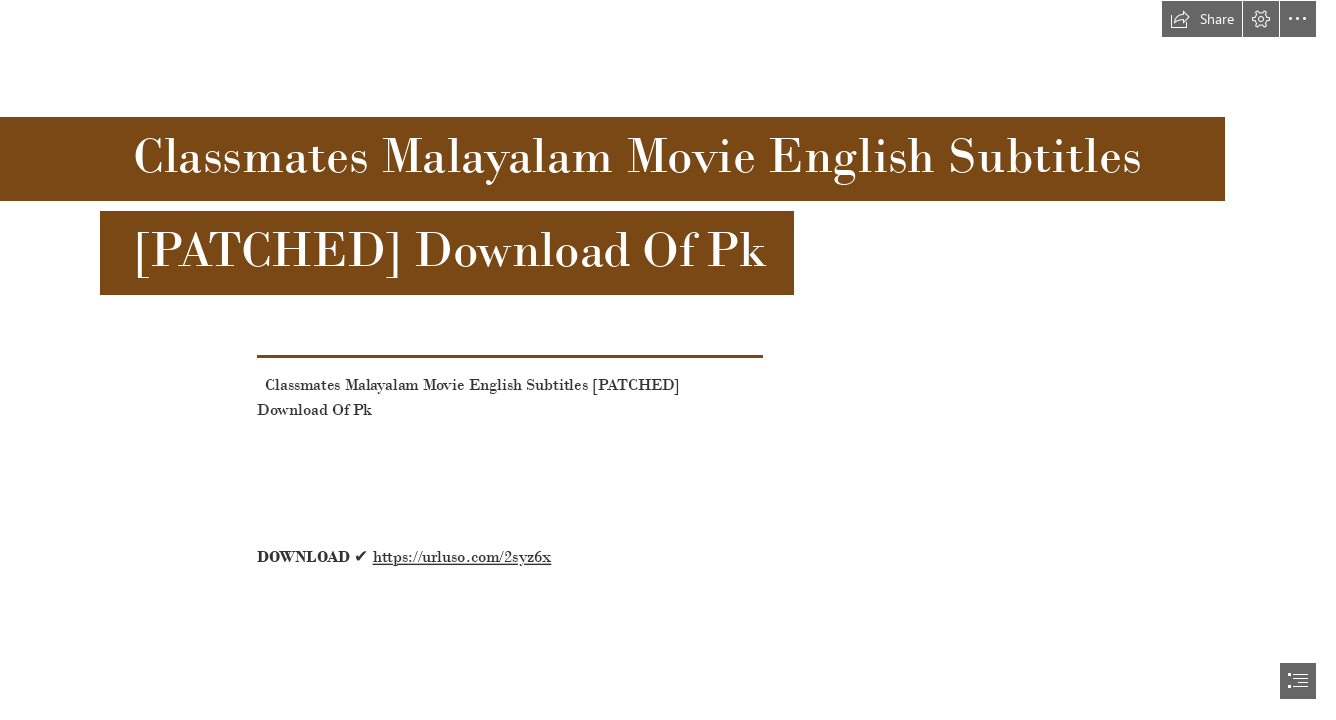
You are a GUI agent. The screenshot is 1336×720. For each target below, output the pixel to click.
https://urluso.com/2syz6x (462, 556)
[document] (668, 360)
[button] (1202, 19)
